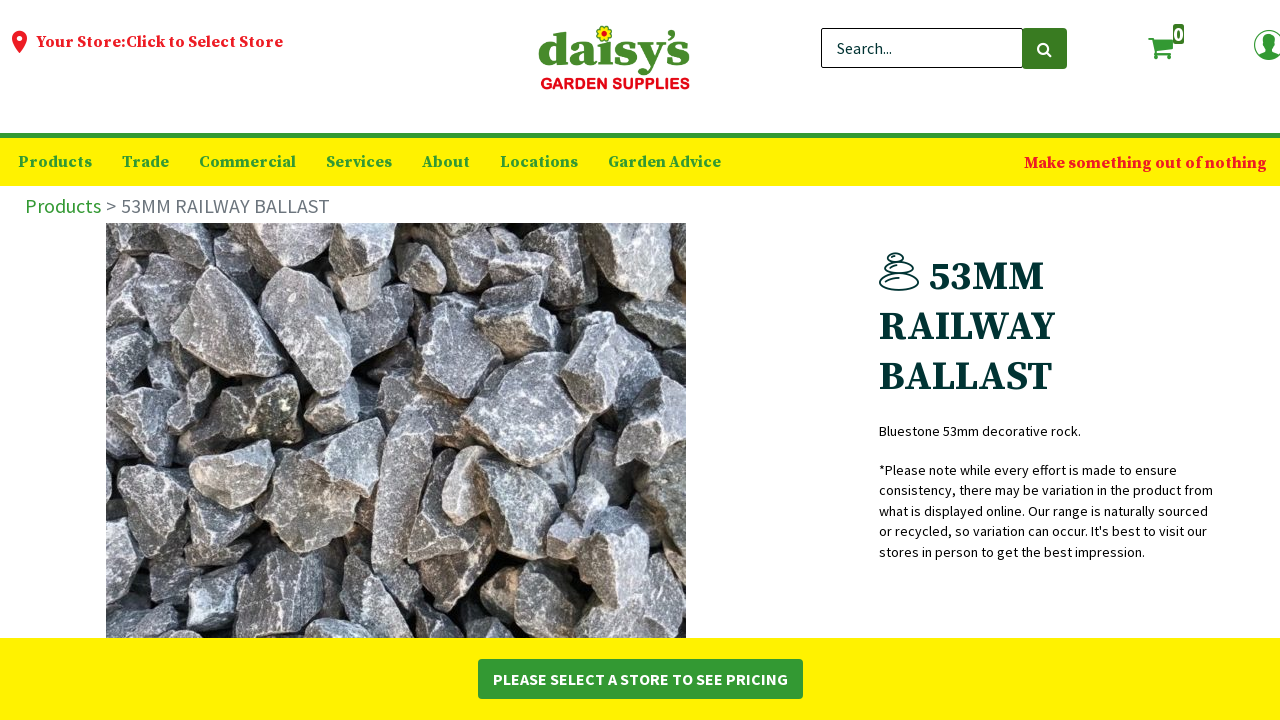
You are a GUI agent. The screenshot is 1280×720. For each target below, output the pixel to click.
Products (63, 205)
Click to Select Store (204, 42)
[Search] (1044, 48)
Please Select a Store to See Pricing (640, 679)
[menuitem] (55, 162)
